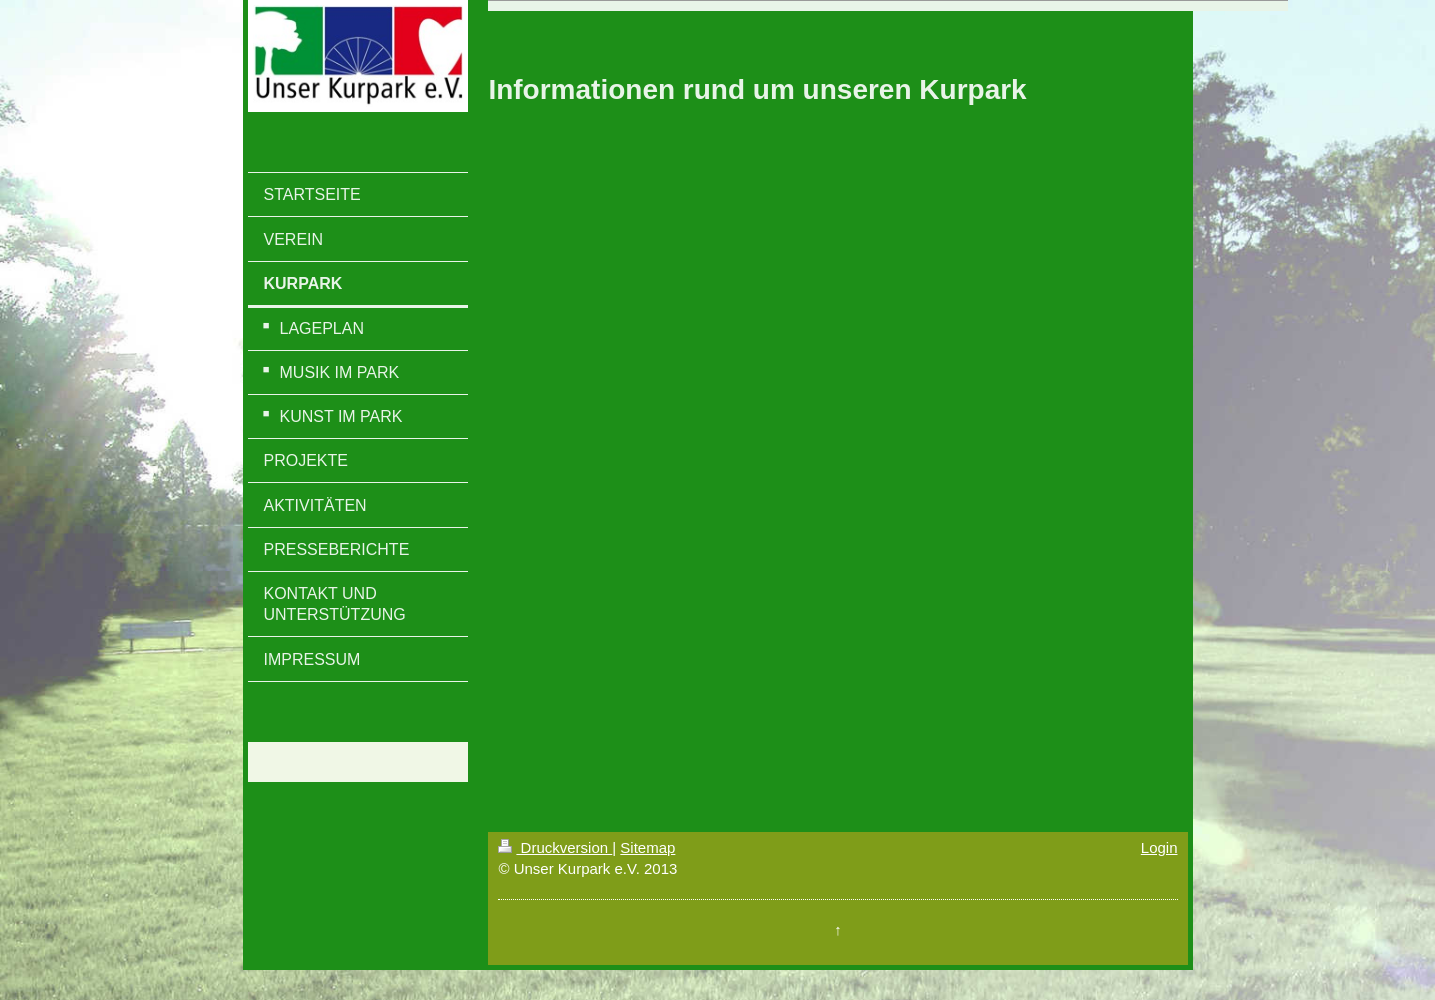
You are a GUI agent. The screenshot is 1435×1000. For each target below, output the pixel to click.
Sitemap (647, 847)
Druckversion (555, 847)
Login (1159, 847)
